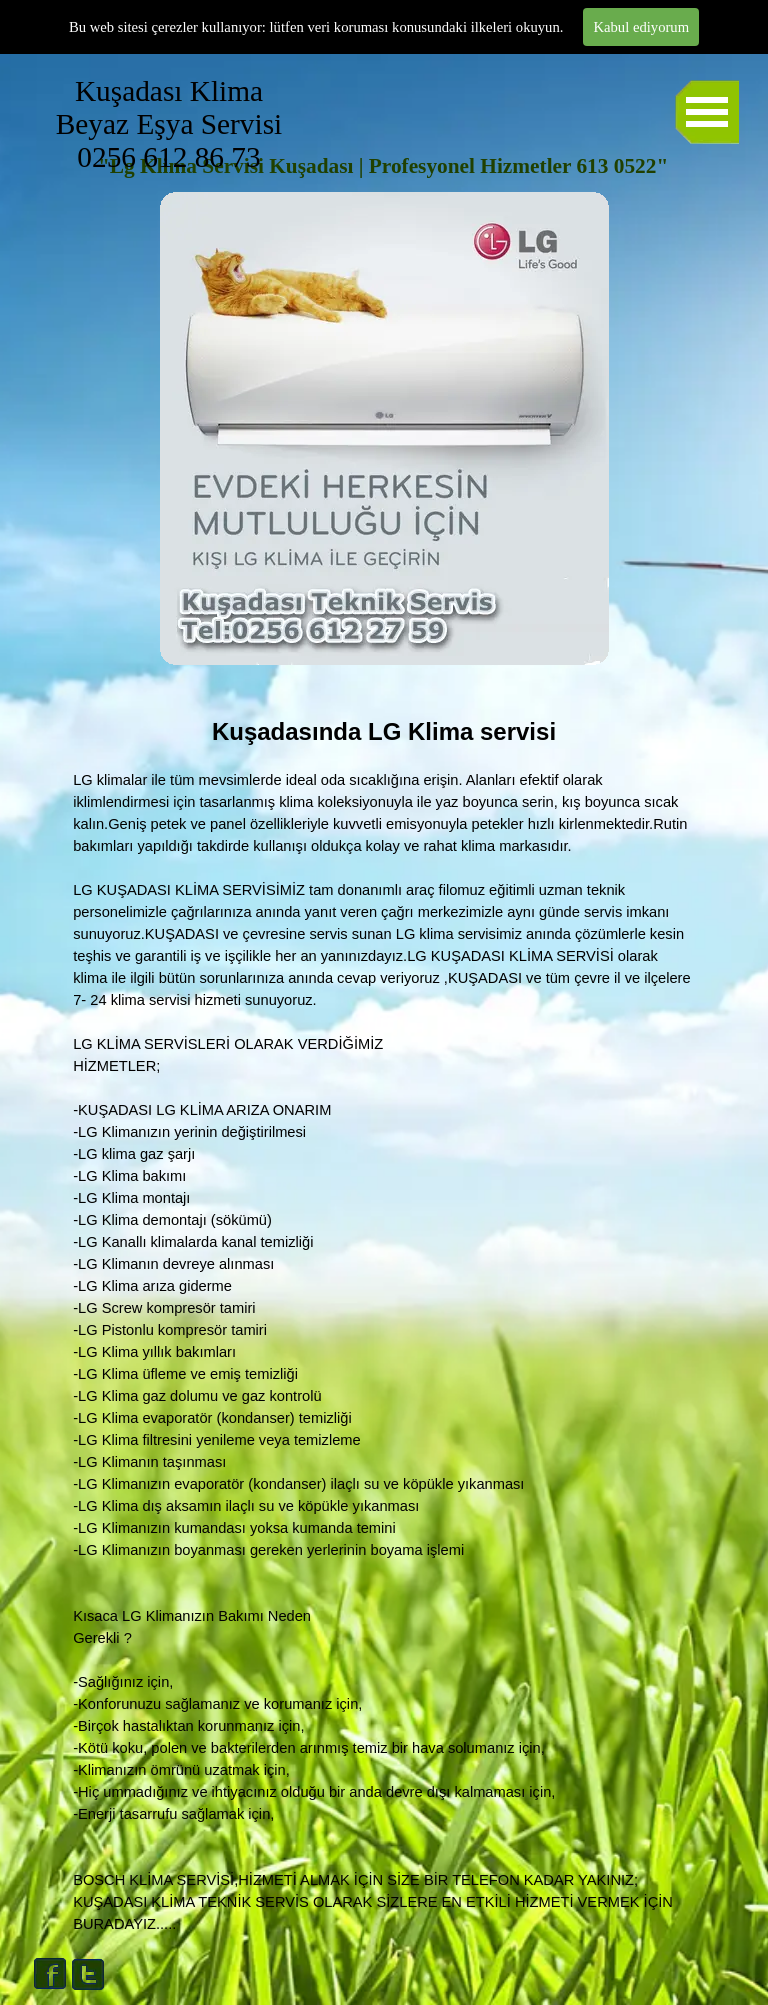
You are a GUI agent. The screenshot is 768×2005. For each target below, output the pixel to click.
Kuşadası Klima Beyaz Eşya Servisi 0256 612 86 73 (246, 124)
